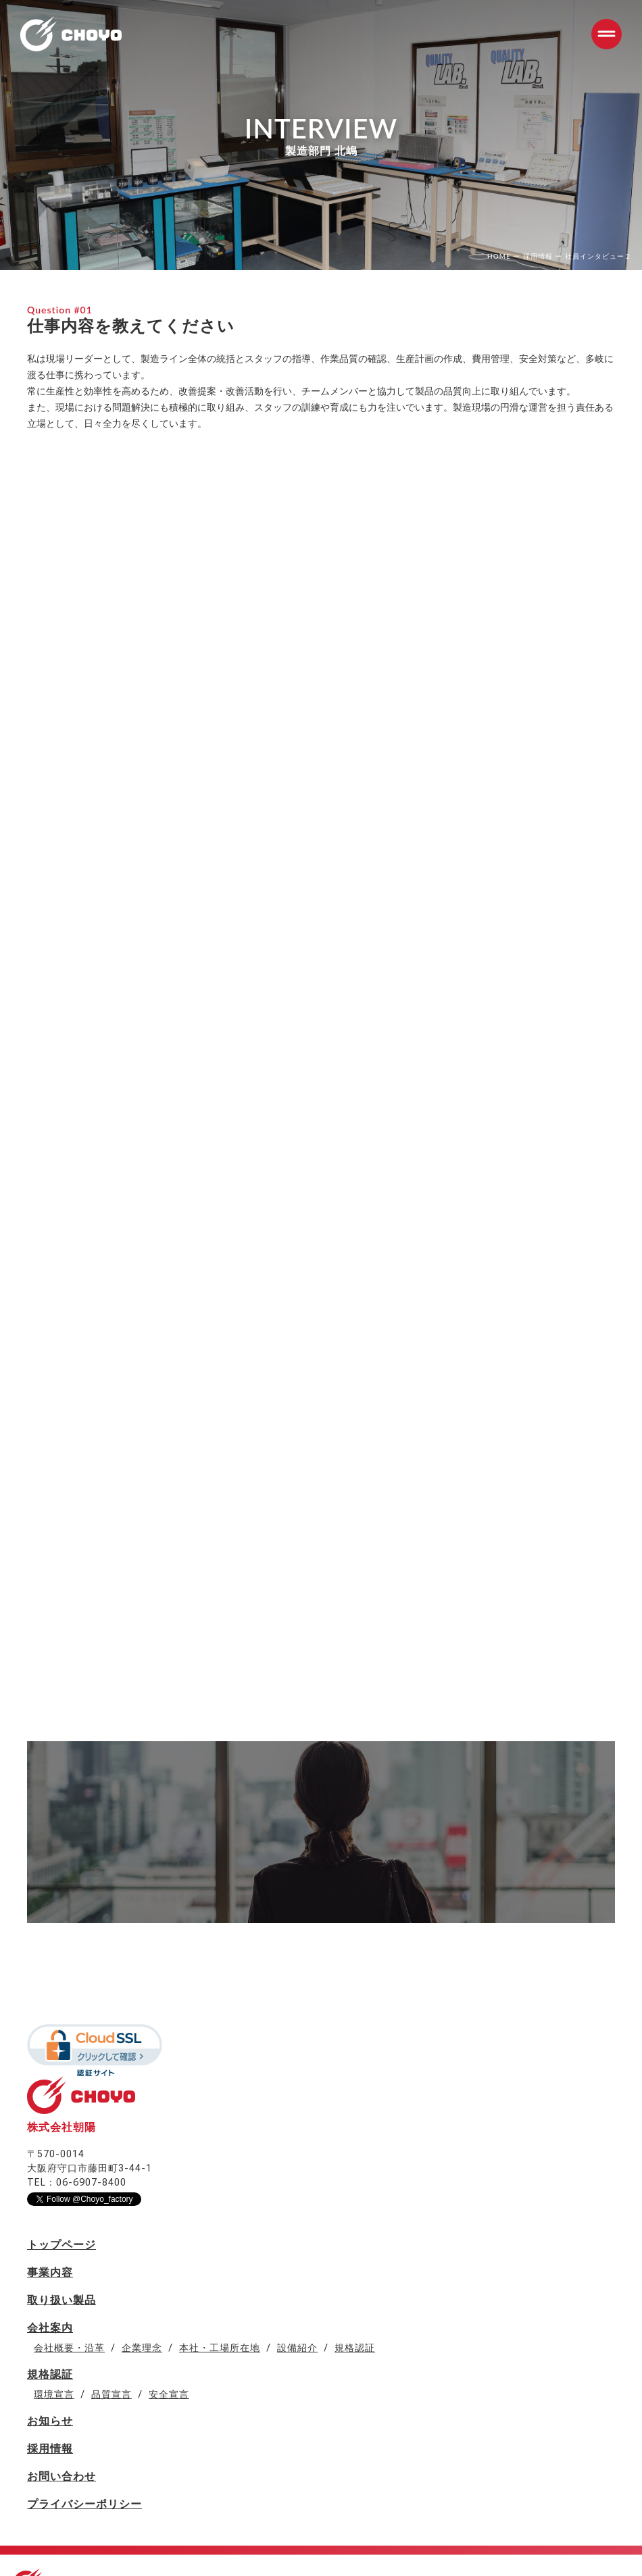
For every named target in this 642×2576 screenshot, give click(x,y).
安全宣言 (169, 2394)
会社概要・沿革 (69, 2347)
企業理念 (142, 2347)
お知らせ (50, 2421)
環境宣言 (54, 2394)
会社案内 (50, 2327)
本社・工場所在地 (219, 2347)
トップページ (61, 2244)
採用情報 (50, 2448)
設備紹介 (297, 2347)
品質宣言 (111, 2394)
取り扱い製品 (61, 2300)
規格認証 (355, 2347)
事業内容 (50, 2272)
